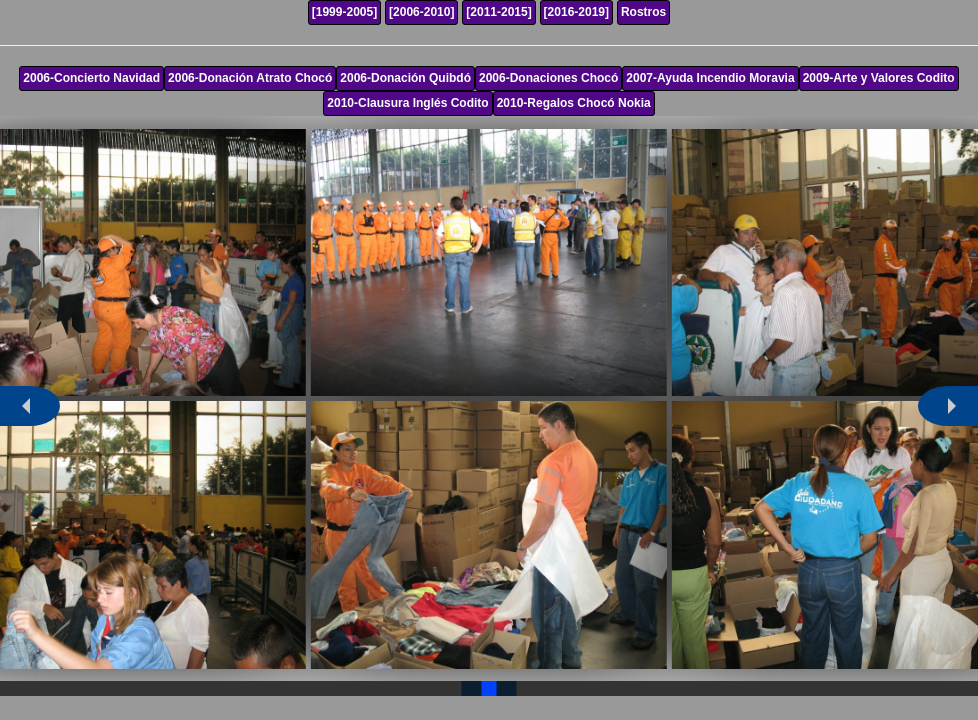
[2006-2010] (421, 12)
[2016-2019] (576, 12)
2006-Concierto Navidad (91, 78)
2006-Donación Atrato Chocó (250, 78)
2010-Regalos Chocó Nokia (574, 103)
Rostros (643, 12)
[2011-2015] (498, 12)
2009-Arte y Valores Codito (879, 78)
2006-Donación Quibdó (405, 78)
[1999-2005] (344, 12)
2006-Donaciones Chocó (548, 78)
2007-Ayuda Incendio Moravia (710, 78)
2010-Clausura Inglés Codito (407, 103)
